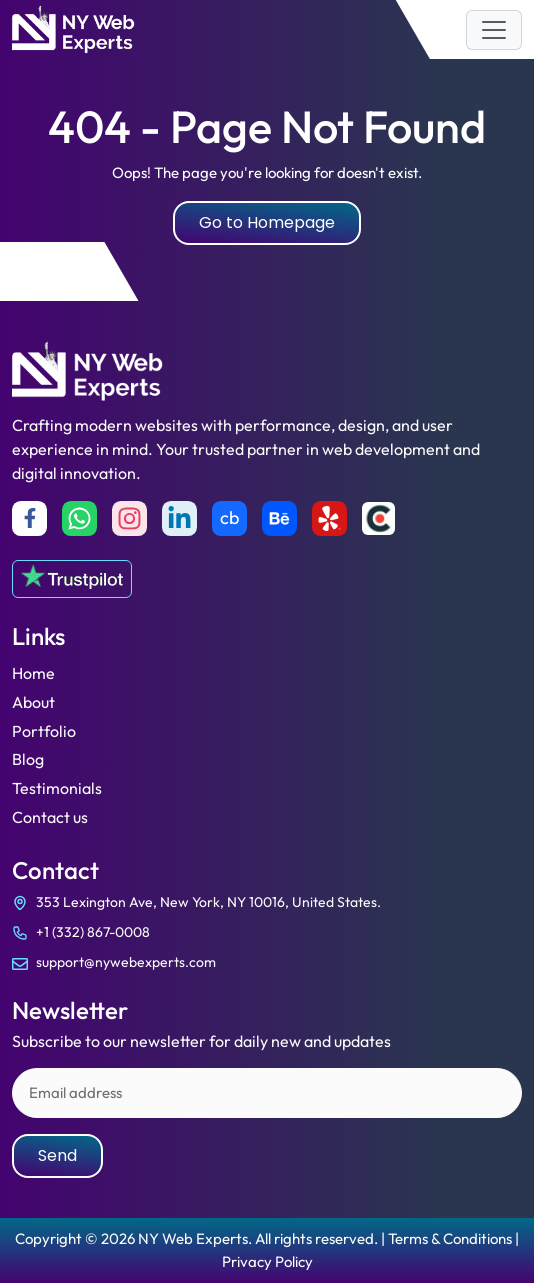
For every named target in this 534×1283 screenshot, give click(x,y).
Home (33, 673)
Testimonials (57, 788)
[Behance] (279, 518)
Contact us (50, 817)
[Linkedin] (179, 518)
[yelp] (329, 518)
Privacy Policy (267, 1261)
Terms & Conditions (450, 1238)
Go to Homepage (267, 222)
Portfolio (44, 731)
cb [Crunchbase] (229, 517)
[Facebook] (29, 518)
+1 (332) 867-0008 (93, 932)
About (33, 702)
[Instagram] (129, 518)
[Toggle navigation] (494, 30)
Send (57, 1155)
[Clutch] (378, 518)
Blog (28, 759)
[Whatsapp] (79, 518)
